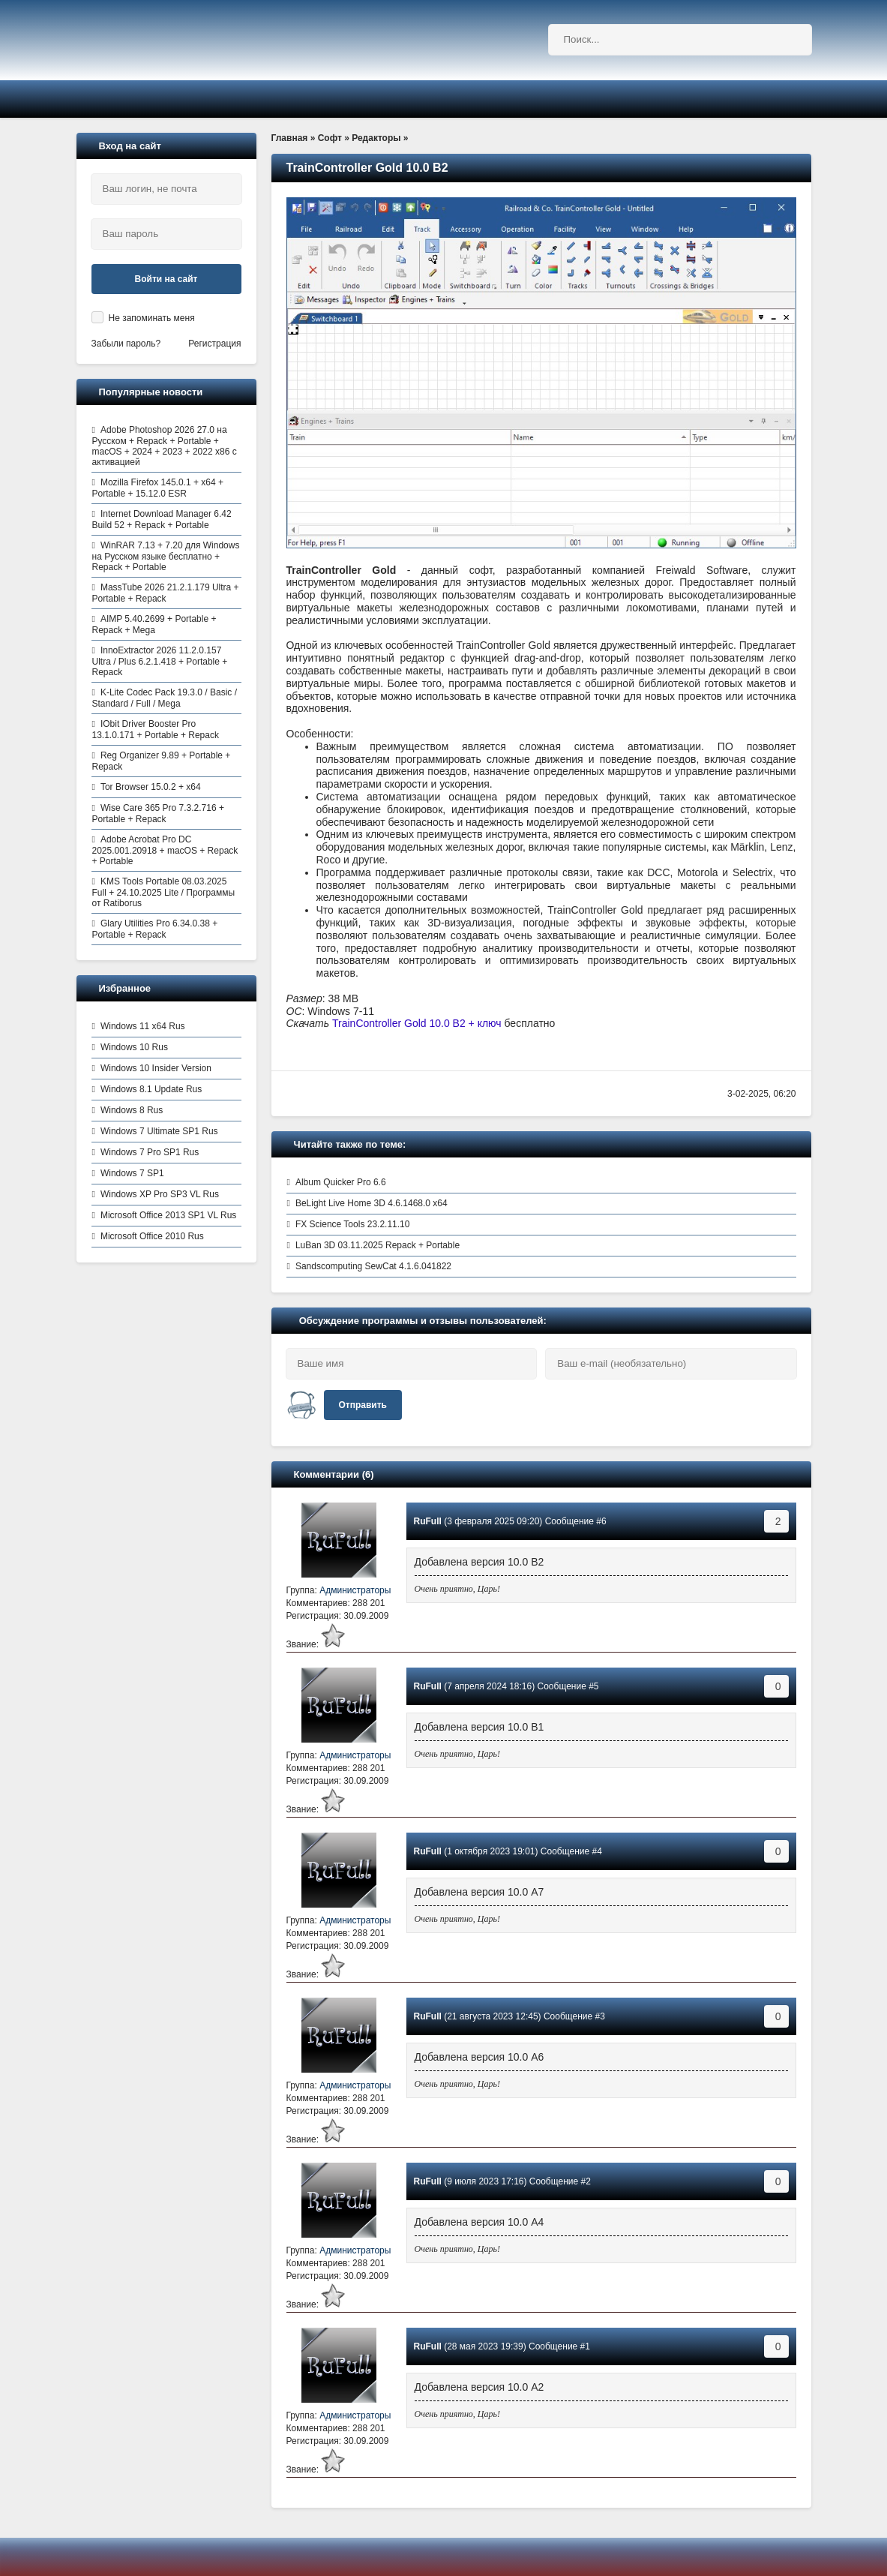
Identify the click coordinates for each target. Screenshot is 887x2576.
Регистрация (214, 343)
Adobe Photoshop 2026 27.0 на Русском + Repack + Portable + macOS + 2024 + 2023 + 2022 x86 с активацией (164, 446)
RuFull (428, 1521)
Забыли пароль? (126, 343)
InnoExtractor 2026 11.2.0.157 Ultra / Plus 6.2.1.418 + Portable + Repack (160, 661)
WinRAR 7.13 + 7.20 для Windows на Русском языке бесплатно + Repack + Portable (166, 556)
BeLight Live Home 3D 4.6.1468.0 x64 (371, 1203)
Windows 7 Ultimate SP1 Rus (159, 1131)
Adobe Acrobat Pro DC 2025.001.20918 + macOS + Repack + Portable (165, 850)
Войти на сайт (166, 279)
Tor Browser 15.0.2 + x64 (150, 787)
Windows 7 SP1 (132, 1173)
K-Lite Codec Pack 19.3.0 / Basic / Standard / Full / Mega (164, 698)
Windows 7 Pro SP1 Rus (149, 1152)
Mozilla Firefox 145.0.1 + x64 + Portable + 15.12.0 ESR (157, 488)
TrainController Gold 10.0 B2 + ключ (417, 1023)
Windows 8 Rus (131, 1110)
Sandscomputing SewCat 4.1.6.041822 (373, 1266)
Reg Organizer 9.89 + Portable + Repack (161, 761)
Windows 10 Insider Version (155, 1068)
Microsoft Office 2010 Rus (152, 1236)
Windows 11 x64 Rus (142, 1026)
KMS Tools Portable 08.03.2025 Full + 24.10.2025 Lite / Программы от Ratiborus (163, 892)
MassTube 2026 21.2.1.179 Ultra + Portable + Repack (165, 593)
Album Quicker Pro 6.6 (340, 1182)
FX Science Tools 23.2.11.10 (352, 1224)
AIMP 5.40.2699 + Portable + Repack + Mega (154, 624)
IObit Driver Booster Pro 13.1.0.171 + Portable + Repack (155, 729)
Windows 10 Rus (134, 1047)
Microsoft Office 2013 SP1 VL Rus (168, 1215)
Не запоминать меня (152, 318)
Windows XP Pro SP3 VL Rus (159, 1194)
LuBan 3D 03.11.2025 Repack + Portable (377, 1245)
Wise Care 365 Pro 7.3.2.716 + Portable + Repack (158, 813)
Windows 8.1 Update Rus (151, 1089)
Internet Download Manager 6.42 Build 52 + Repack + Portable (162, 519)
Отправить (363, 1405)
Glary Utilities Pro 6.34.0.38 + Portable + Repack (155, 929)
